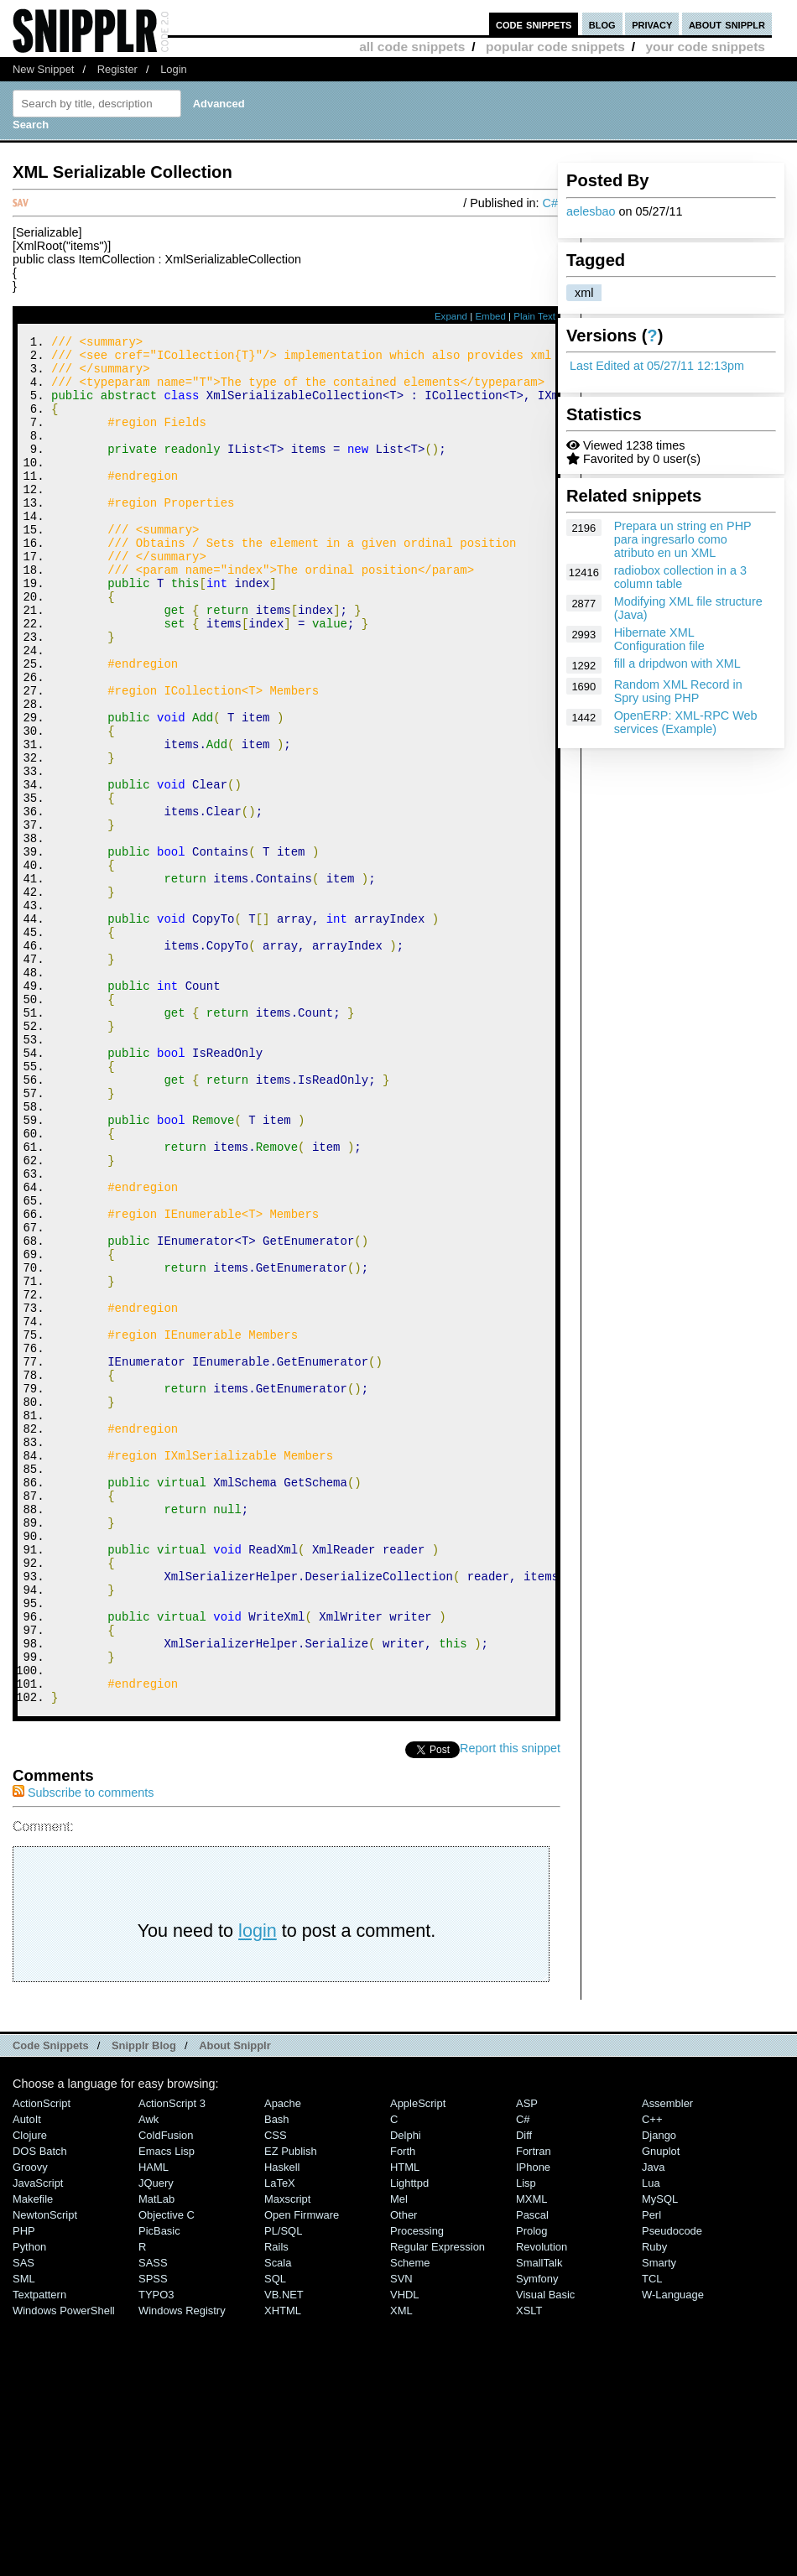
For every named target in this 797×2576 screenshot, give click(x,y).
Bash (276, 2376)
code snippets (534, 24)
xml (584, 292)
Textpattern (39, 2551)
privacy (652, 24)
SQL (275, 2535)
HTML (404, 2423)
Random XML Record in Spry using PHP (678, 691)
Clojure (30, 2392)
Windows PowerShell (64, 2567)
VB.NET (284, 2551)
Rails (276, 2503)
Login (173, 69)
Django (659, 2392)
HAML (153, 2423)
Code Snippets (51, 2302)
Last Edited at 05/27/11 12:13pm (657, 365)
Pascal (532, 2471)
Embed (490, 316)
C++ (652, 2376)
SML (24, 2535)
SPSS (153, 2535)
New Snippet (43, 69)
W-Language (673, 2551)
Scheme (410, 2519)
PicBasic (159, 2487)
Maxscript (287, 2455)
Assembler (667, 2360)
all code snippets (412, 46)
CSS (275, 2392)
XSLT (529, 2567)
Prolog (531, 2487)
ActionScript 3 (172, 2360)
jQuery (156, 2439)
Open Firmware (301, 2471)
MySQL (660, 2455)
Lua (651, 2439)
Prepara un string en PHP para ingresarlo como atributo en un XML (683, 539)
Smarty (659, 2519)
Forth (402, 2408)
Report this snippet (510, 2004)
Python (29, 2503)
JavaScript (38, 2439)
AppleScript (417, 2360)
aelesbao (590, 211)
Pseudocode (672, 2487)
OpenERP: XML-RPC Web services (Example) (686, 722)
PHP (24, 2487)
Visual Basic (545, 2551)
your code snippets (705, 46)
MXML (531, 2455)
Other (403, 2471)
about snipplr (727, 24)
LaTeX (279, 2439)
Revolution (541, 2503)
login (257, 2187)
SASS (153, 2519)
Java (653, 2423)
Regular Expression (437, 2503)
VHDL (404, 2551)
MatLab (156, 2455)
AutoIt (27, 2376)
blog (602, 24)
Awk (148, 2376)
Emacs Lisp (166, 2408)
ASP (527, 2360)
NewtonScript (45, 2471)
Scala (277, 2519)
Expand (451, 316)
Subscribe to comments (83, 2049)
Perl (651, 2471)
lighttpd (409, 2439)
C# (550, 203)
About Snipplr (235, 2302)
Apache (282, 2360)
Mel (399, 2455)
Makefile (33, 2455)
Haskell (282, 2423)
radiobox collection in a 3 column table (680, 577)
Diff (524, 2392)
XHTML (282, 2567)
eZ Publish (290, 2408)
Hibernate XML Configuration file (659, 639)
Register (117, 69)
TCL (652, 2535)
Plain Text (534, 316)
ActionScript (41, 2360)
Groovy (30, 2423)
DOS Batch (40, 2408)
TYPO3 (156, 2551)
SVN (401, 2535)
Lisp (526, 2439)
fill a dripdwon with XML (677, 663)
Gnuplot (661, 2408)
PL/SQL (283, 2487)
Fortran (533, 2408)
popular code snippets (555, 46)
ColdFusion (166, 2392)
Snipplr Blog (144, 2302)
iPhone (533, 2423)
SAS (23, 2519)
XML (401, 2567)
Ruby (654, 2503)
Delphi (405, 2392)
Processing (417, 2487)
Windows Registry (182, 2567)
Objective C (166, 2471)
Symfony (537, 2535)
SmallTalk (539, 2519)
